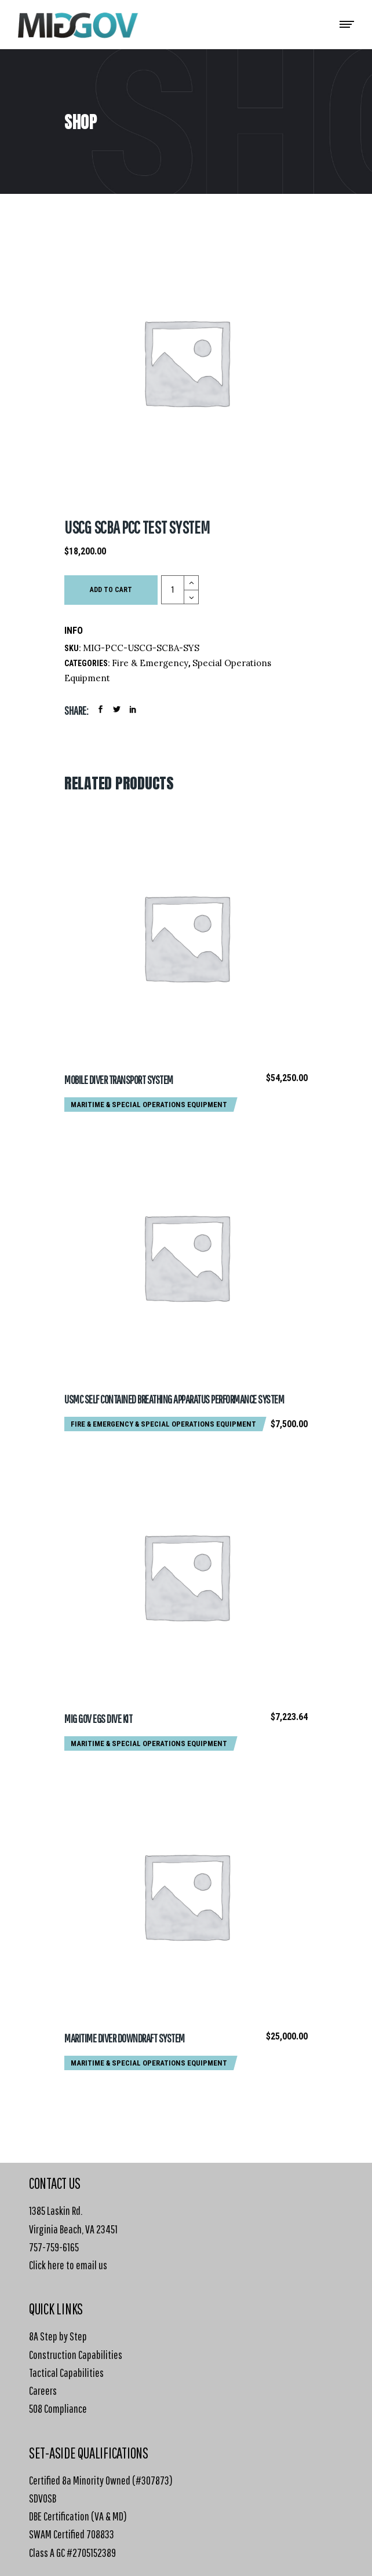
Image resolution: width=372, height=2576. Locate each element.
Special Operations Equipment (169, 1104)
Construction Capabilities (75, 2354)
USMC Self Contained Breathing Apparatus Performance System (174, 1399)
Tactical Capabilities (66, 2372)
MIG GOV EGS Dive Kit (98, 1718)
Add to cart (111, 590)
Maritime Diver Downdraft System (124, 2038)
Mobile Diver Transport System (118, 1079)
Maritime (87, 1104)
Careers (43, 2390)
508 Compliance (58, 2408)
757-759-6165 (54, 2247)
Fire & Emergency (150, 662)
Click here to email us (68, 2265)
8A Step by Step (58, 2336)
